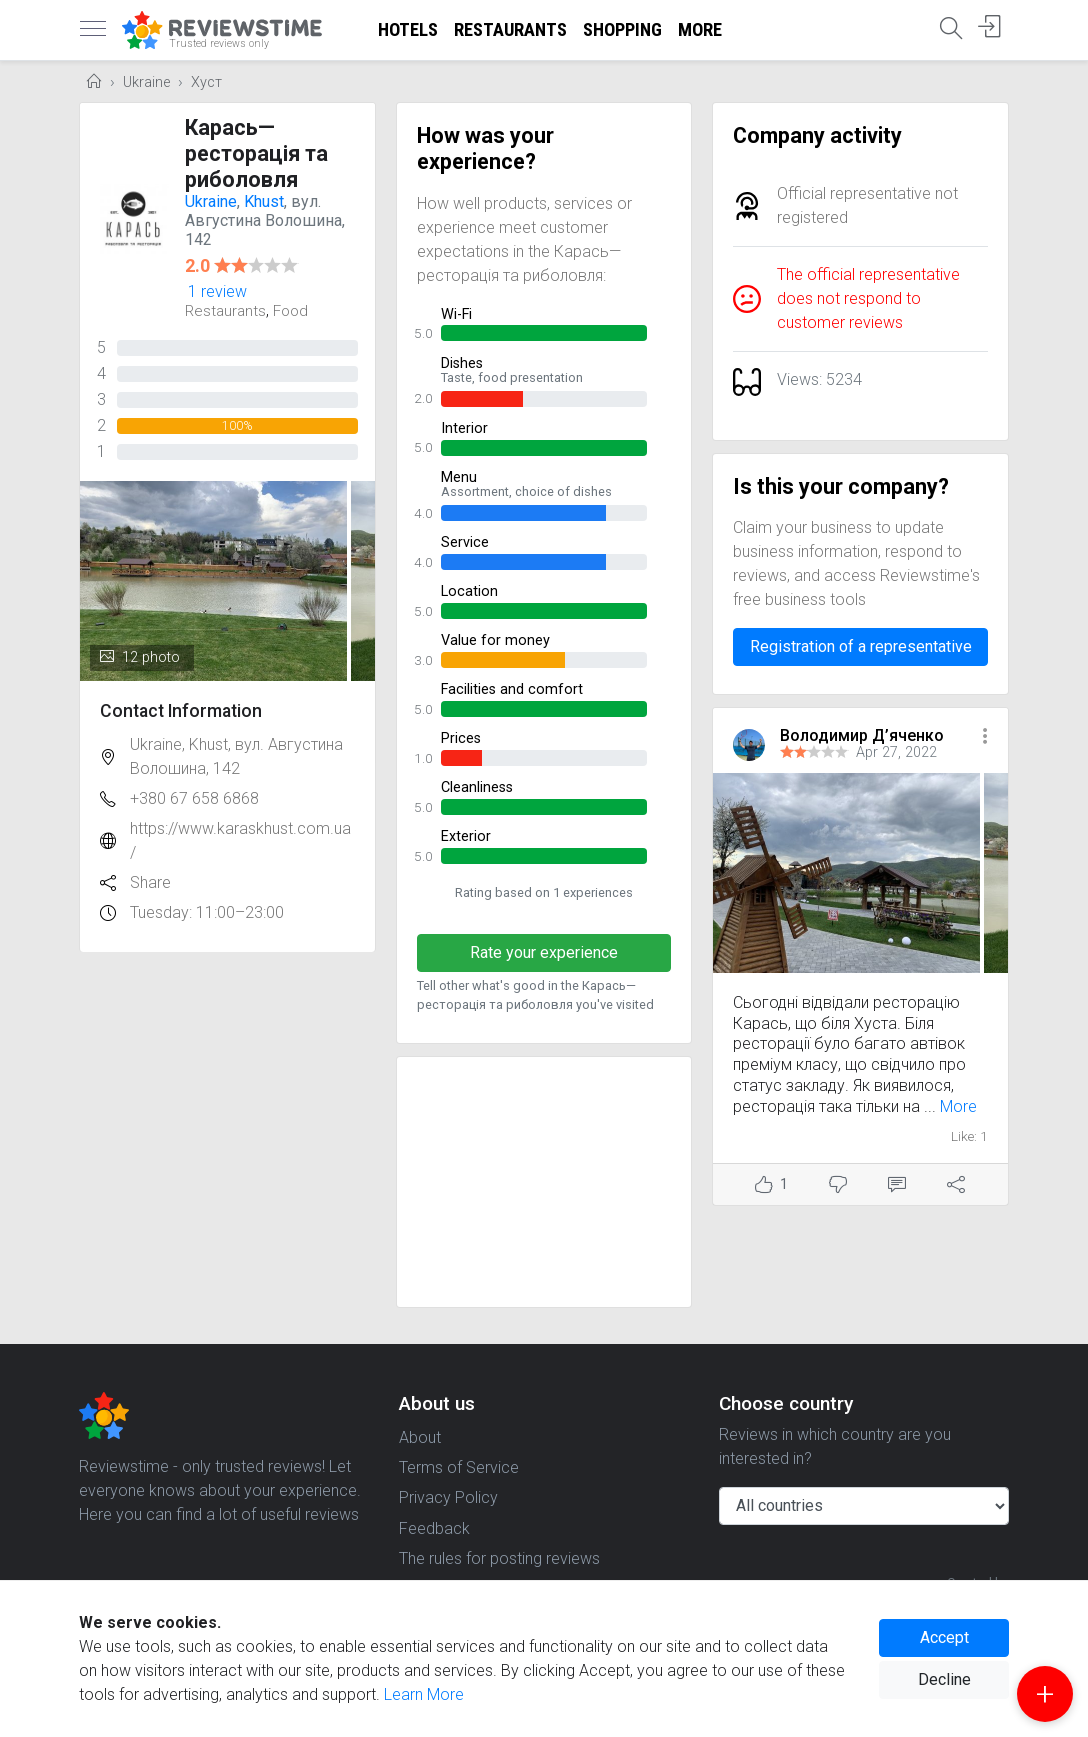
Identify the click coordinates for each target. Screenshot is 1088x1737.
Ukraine (146, 82)
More (700, 29)
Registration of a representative (861, 646)
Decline (944, 1679)
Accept (944, 1637)
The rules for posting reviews (499, 1558)
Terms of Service (459, 1467)
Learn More (424, 1694)
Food (290, 311)
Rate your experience (544, 952)
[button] (985, 737)
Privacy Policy (448, 1497)
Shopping (622, 29)
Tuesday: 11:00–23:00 (207, 912)
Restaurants (510, 29)
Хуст (206, 82)
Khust (264, 201)
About (420, 1437)
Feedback (434, 1528)
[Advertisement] (544, 1182)
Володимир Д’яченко (862, 735)
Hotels (408, 29)
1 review (217, 291)
